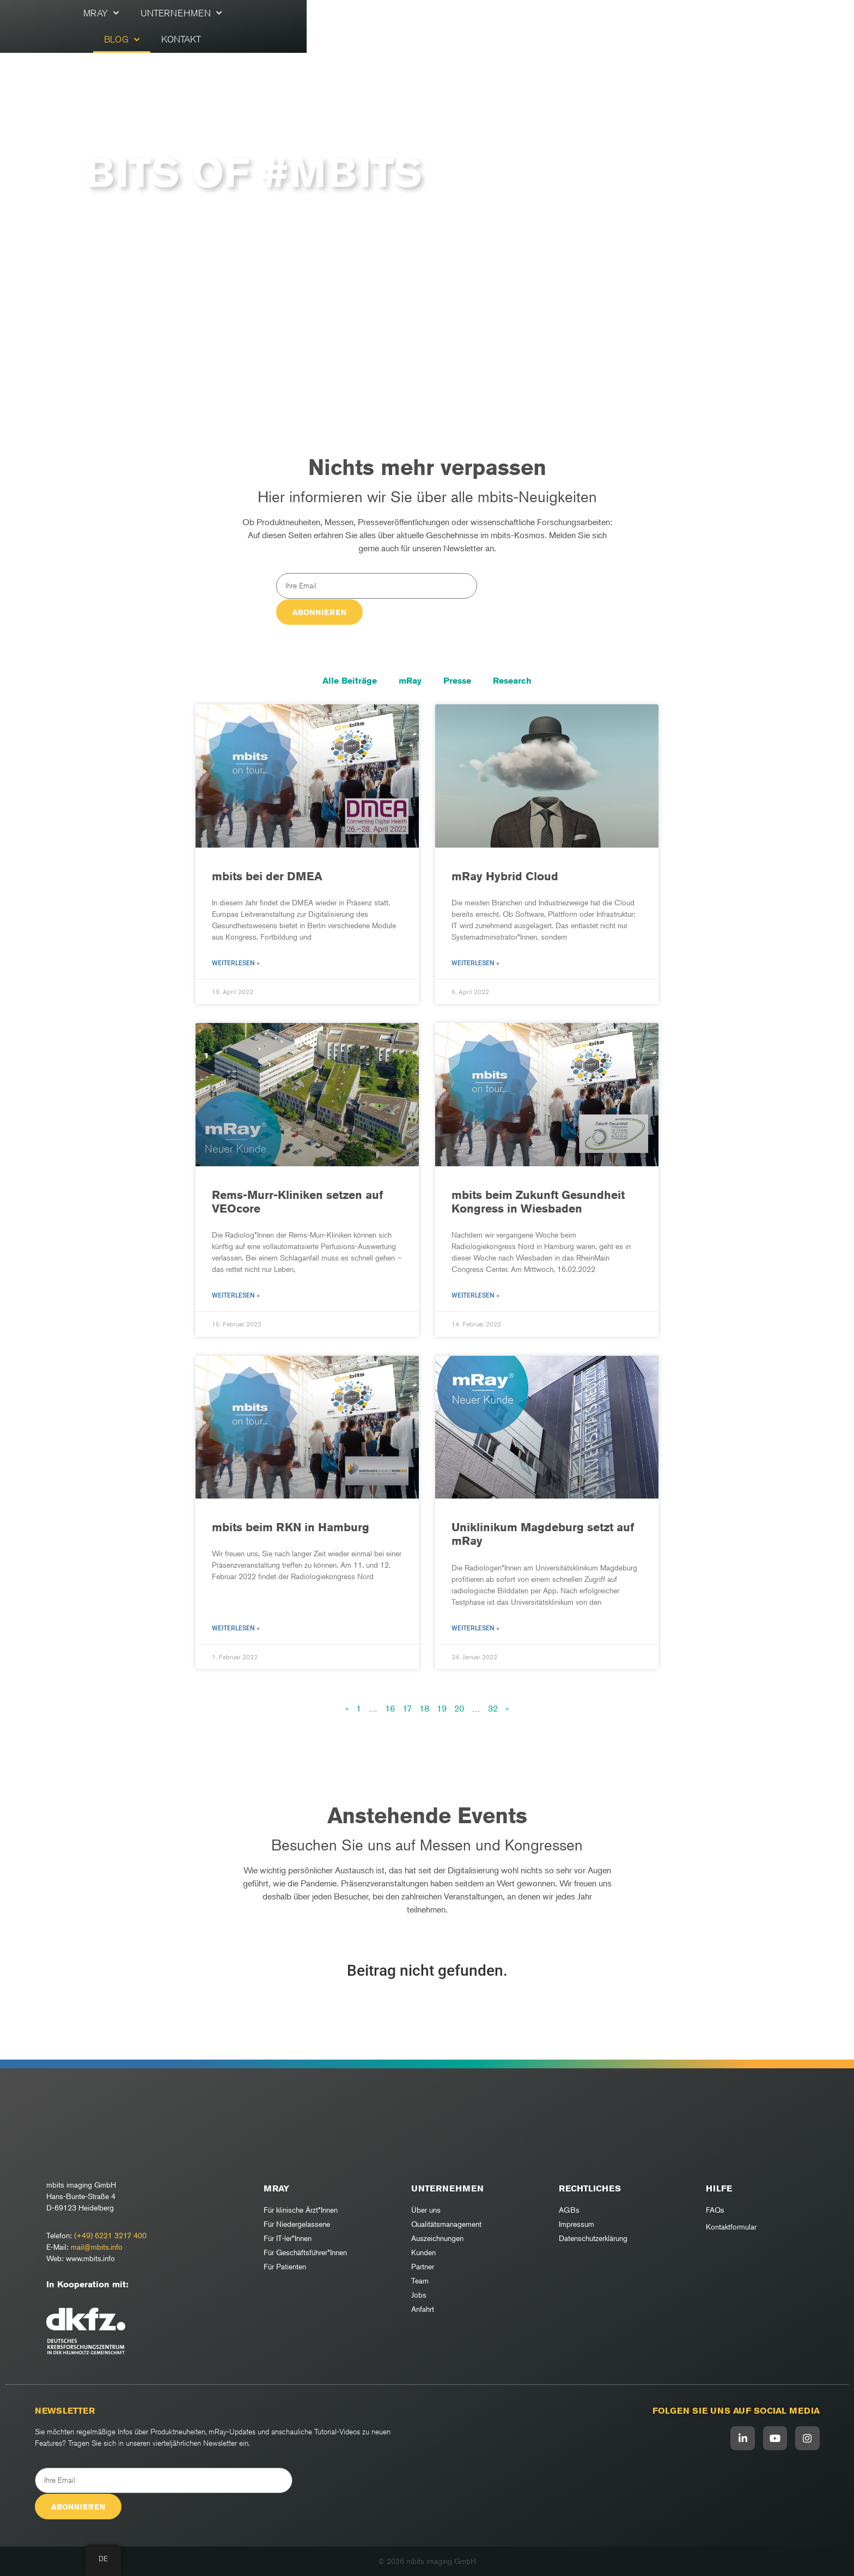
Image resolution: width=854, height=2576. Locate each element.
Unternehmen (393, 24)
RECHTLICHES (590, 2188)
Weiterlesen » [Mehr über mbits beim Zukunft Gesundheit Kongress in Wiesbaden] (475, 1295)
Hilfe (719, 2188)
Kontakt (533, 24)
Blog (473, 24)
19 (442, 1708)
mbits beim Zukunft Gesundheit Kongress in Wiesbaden (538, 1201)
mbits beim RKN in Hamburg (290, 1527)
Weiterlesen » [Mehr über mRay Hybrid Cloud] (475, 963)
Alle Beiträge (349, 680)
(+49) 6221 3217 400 (110, 2235)
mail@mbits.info (97, 2246)
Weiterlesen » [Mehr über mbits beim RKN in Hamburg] (236, 1628)
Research (512, 680)
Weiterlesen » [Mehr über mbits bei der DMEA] (236, 963)
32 (493, 1708)
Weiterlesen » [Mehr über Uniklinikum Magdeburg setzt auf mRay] (475, 1628)
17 (407, 1708)
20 (459, 1708)
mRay (313, 24)
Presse (457, 680)
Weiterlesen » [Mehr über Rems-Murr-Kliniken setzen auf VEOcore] (236, 1295)
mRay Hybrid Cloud (505, 876)
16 (390, 1708)
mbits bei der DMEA (267, 876)
